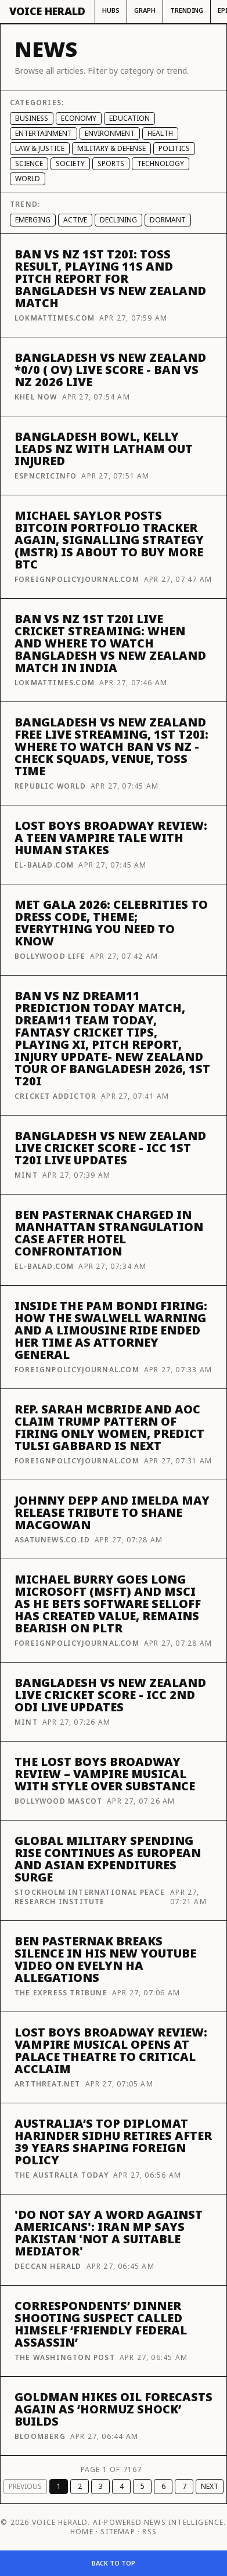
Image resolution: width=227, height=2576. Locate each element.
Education (129, 118)
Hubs (111, 10)
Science (29, 163)
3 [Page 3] (101, 2486)
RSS (149, 2532)
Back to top (113, 2563)
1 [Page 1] (59, 2486)
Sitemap (117, 2532)
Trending (186, 10)
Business (31, 118)
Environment (110, 133)
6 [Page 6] (163, 2486)
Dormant (168, 220)
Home (81, 2532)
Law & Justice (39, 148)
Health (160, 133)
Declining (118, 220)
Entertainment (43, 133)
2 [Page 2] (80, 2486)
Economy (78, 118)
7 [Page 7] (184, 2486)
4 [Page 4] (122, 2486)
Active (75, 220)
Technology (160, 163)
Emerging (33, 220)
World (27, 179)
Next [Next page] (209, 2486)
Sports (111, 163)
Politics (174, 148)
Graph (145, 10)
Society (70, 163)
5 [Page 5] (142, 2486)
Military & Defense (111, 148)
